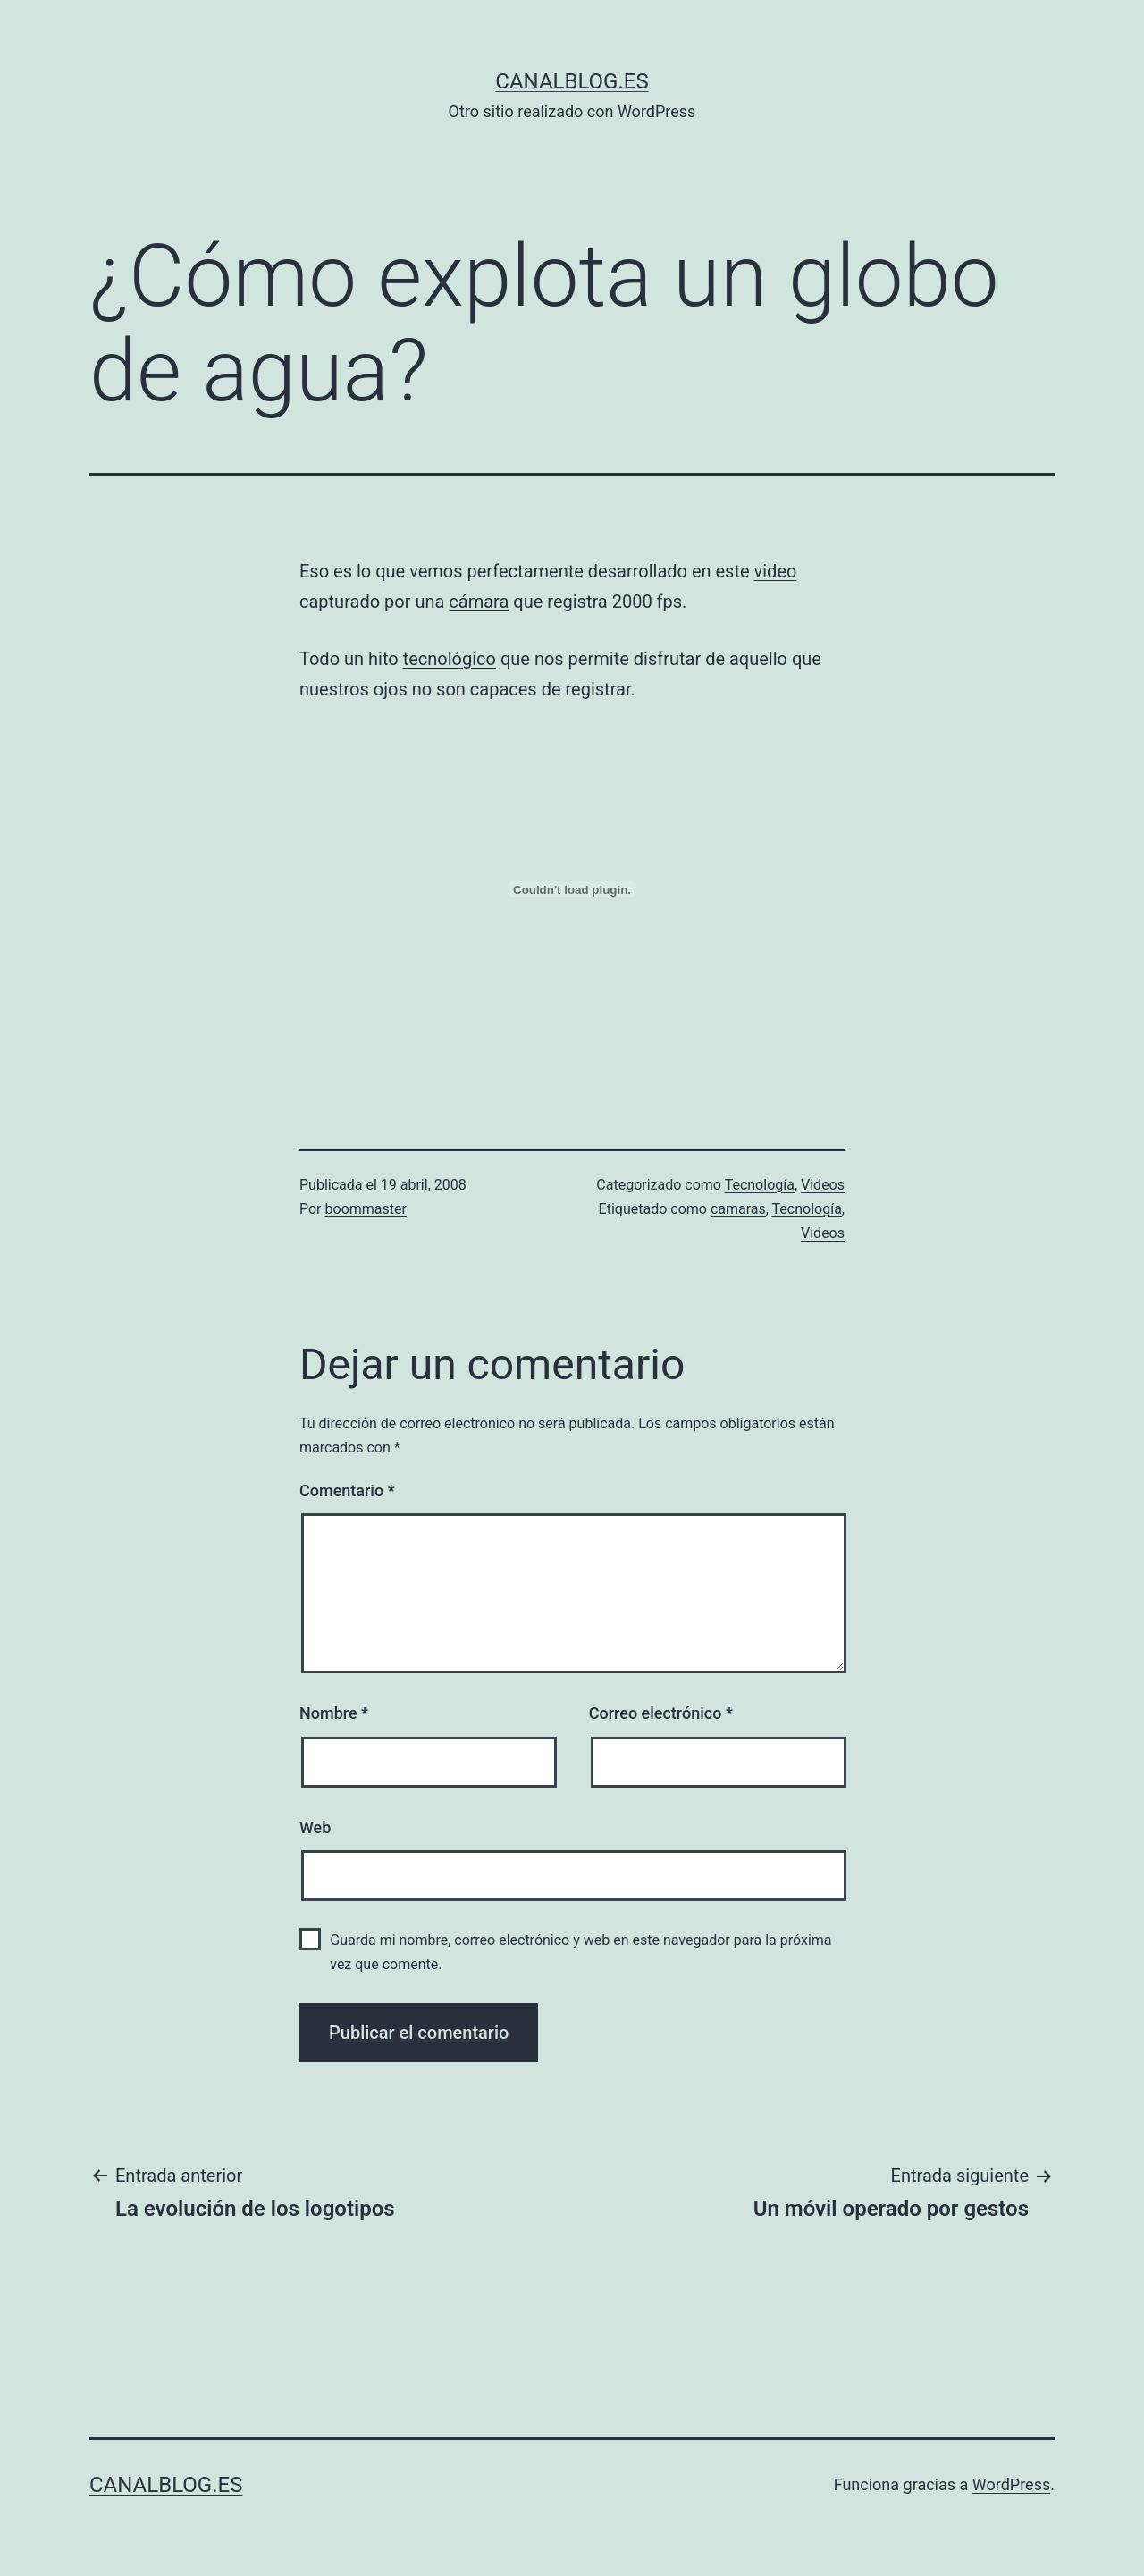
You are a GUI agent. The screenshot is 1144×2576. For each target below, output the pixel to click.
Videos (823, 1184)
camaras (738, 1208)
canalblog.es (571, 81)
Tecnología (760, 1184)
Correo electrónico (661, 1713)
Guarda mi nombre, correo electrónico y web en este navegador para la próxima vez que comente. (580, 1952)
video (775, 571)
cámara (479, 601)
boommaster (366, 1208)
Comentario (347, 1490)
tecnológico (449, 658)
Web (315, 1827)
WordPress (1011, 2484)
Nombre (333, 1713)
